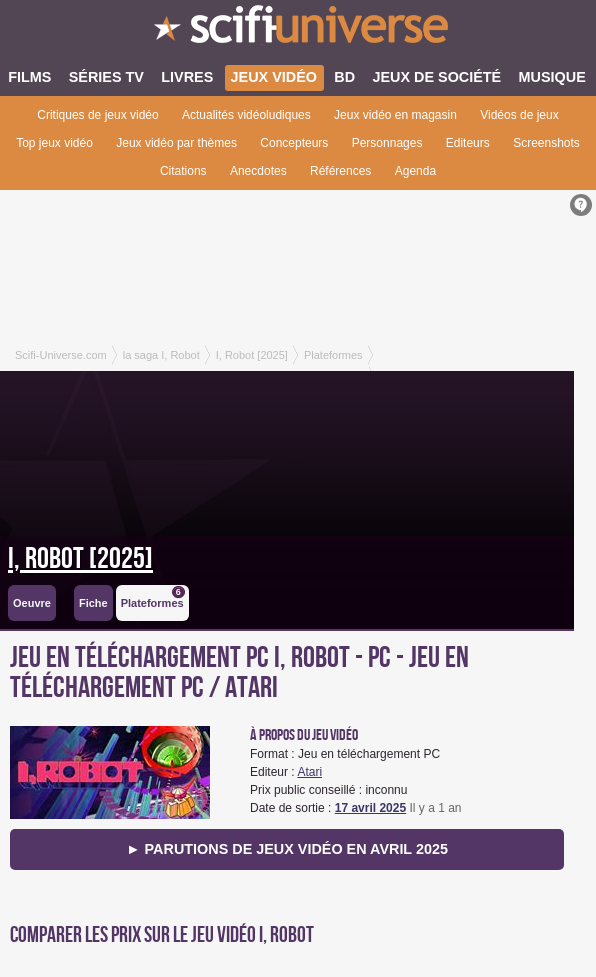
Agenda (415, 171)
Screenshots (546, 143)
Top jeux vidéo (54, 143)
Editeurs (468, 143)
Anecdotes (258, 171)
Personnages (387, 143)
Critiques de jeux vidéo (97, 115)
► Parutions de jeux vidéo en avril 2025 (287, 849)
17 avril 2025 (370, 808)
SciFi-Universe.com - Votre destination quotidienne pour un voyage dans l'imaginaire (298, 30)
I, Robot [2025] (80, 559)
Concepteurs (294, 143)
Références (340, 171)
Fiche (93, 603)
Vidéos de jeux (519, 115)
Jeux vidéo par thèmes (176, 143)
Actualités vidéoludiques (246, 115)
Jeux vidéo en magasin (395, 115)
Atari (309, 772)
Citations (183, 171)
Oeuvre (32, 603)
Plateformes (153, 597)
